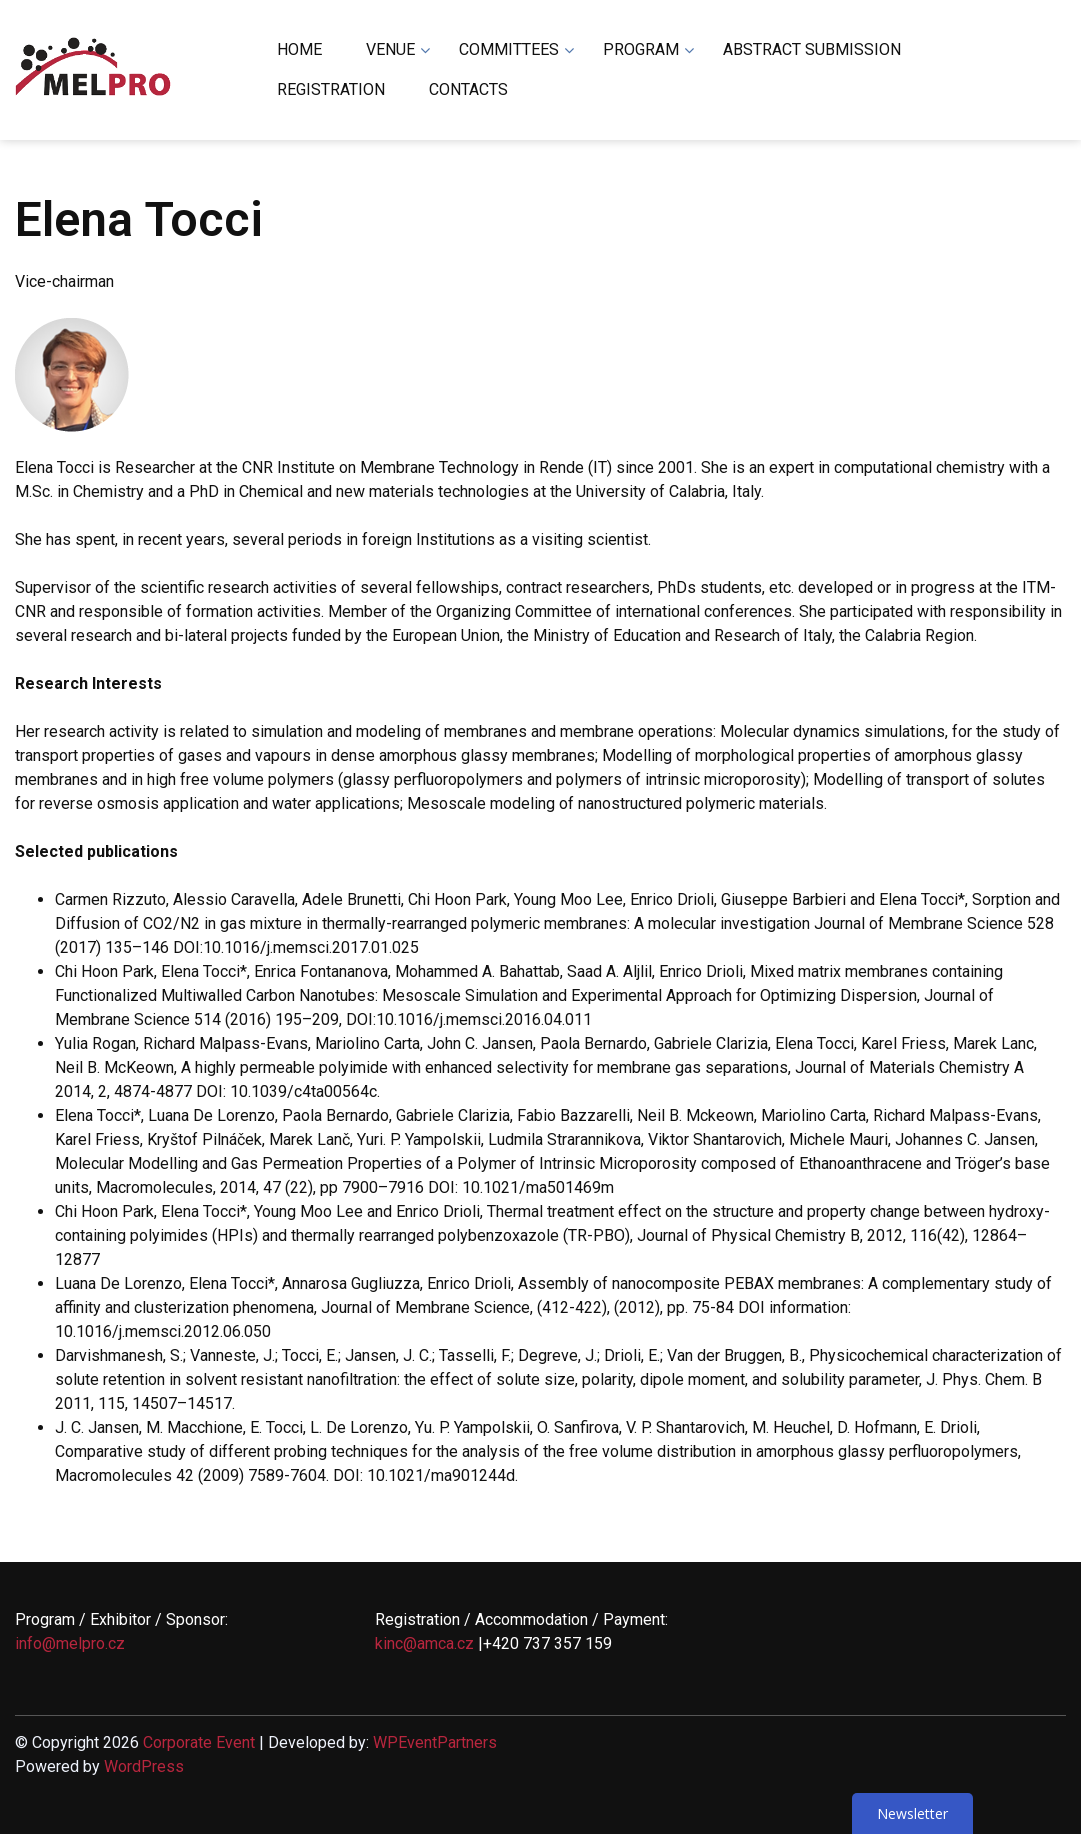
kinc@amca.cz (424, 1643)
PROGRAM (641, 49)
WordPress (144, 1766)
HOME (299, 49)
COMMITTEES (509, 49)
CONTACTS (468, 89)
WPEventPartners (435, 1742)
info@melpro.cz (70, 1643)
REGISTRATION (331, 89)
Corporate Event (199, 1742)
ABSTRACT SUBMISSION (812, 49)
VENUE (390, 49)
